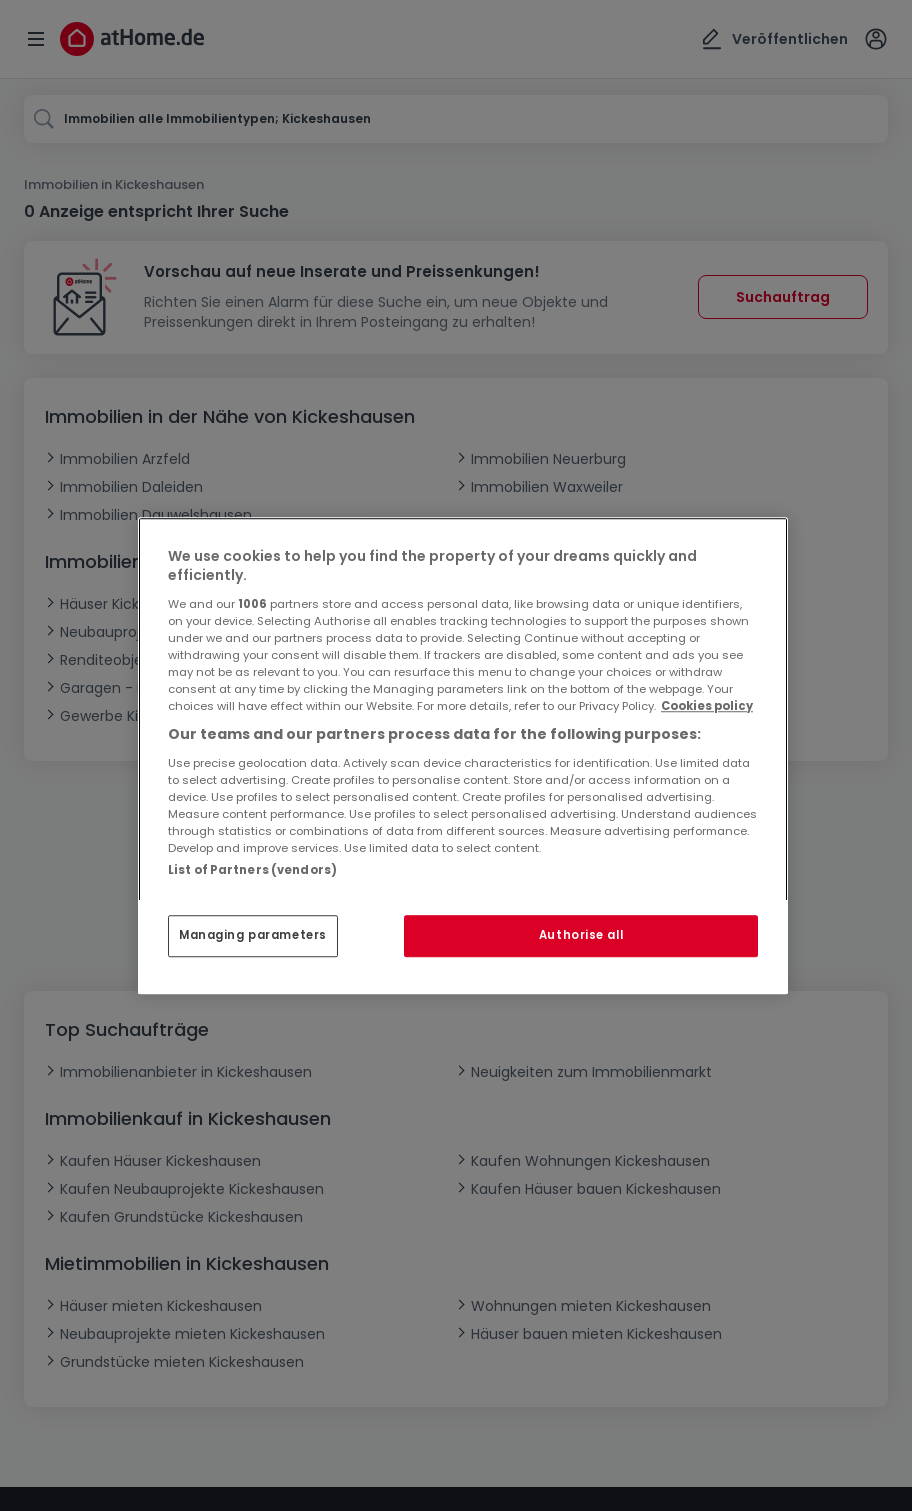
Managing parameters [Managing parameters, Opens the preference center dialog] (253, 935)
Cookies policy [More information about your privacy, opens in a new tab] (707, 706)
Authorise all (581, 935)
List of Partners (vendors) (252, 870)
